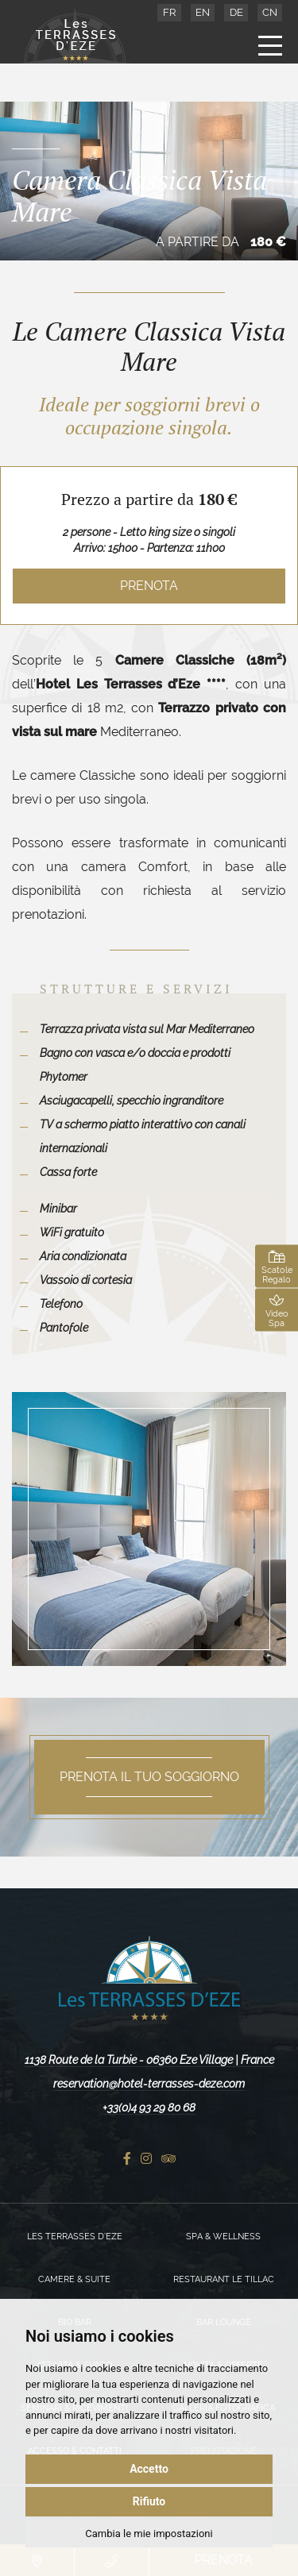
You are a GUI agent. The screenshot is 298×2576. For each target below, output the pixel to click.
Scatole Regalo (276, 1267)
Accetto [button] (149, 2468)
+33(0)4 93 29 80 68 (149, 2107)
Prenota (149, 585)
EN (202, 12)
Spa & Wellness (223, 2236)
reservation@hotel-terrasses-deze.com (149, 2083)
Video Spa (276, 1311)
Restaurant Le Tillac (223, 2279)
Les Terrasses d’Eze (74, 2236)
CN (269, 12)
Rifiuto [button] (149, 2501)
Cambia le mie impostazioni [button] (148, 2533)
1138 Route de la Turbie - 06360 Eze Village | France (149, 2059)
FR (169, 12)
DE (236, 12)
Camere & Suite (74, 2279)
